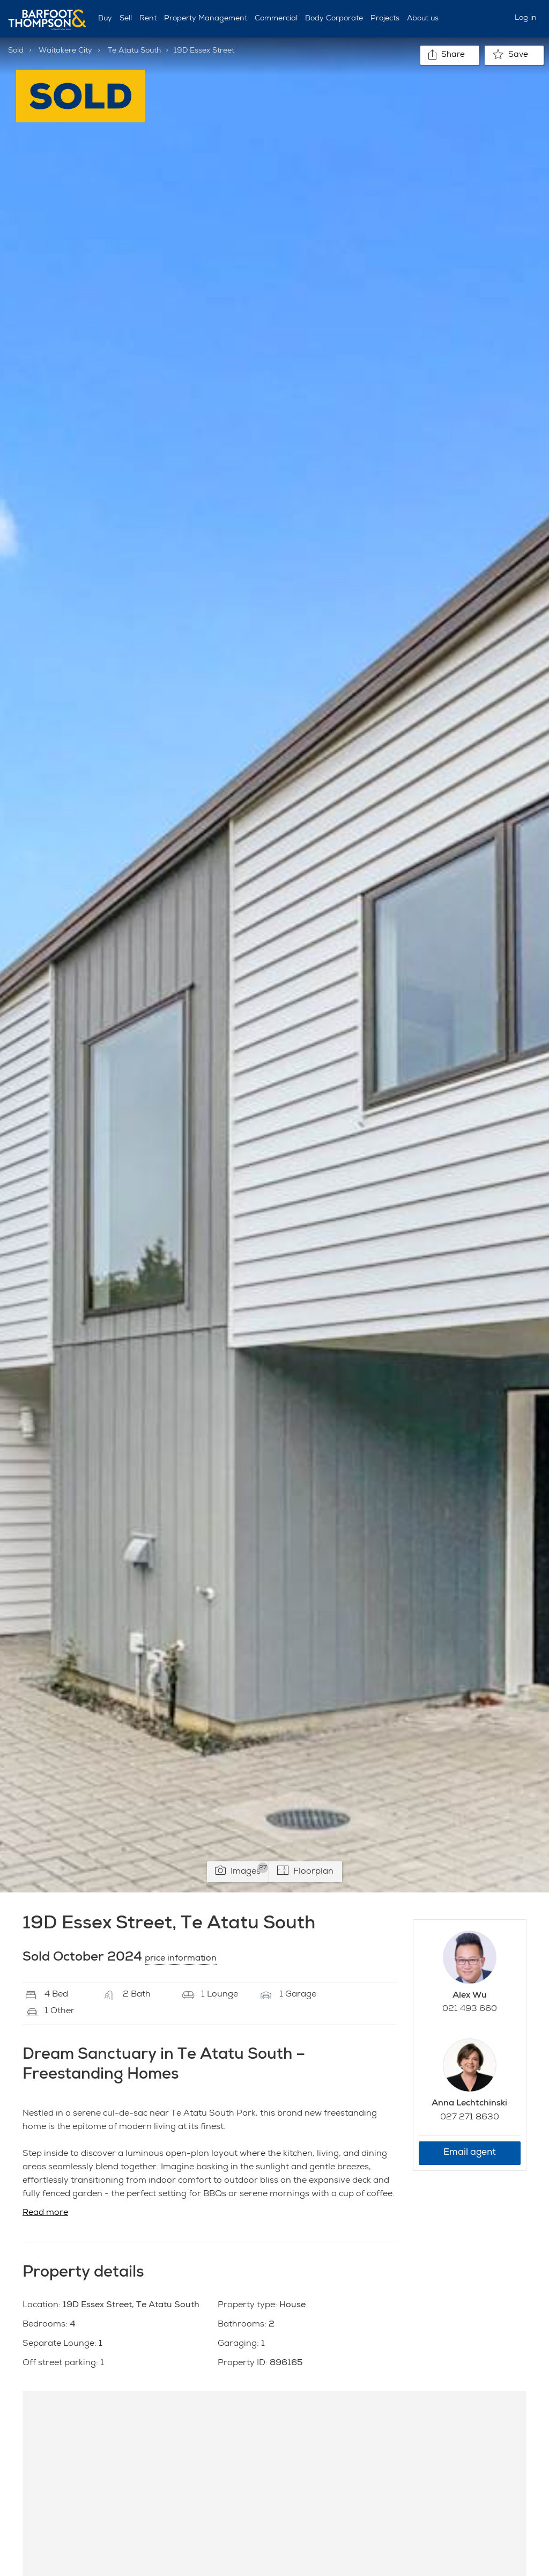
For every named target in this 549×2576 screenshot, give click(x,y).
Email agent (469, 2152)
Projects (384, 19)
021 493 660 (469, 2009)
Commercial (276, 19)
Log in (526, 18)
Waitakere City (65, 51)
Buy (105, 19)
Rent (148, 19)
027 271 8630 (469, 2117)
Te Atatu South (134, 51)
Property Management (205, 19)
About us (423, 19)
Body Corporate (334, 19)
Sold (16, 51)
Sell (126, 19)
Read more (45, 2213)
